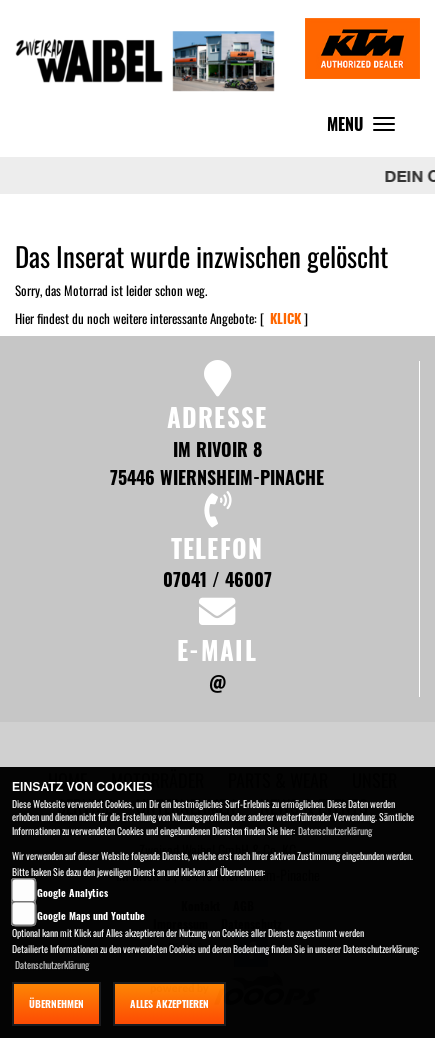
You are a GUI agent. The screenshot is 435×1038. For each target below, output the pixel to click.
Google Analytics (72, 892)
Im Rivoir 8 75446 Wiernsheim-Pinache (217, 462)
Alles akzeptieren (169, 1003)
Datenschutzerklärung (335, 830)
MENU (366, 128)
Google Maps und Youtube (91, 915)
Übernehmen (56, 1003)
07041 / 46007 (217, 578)
